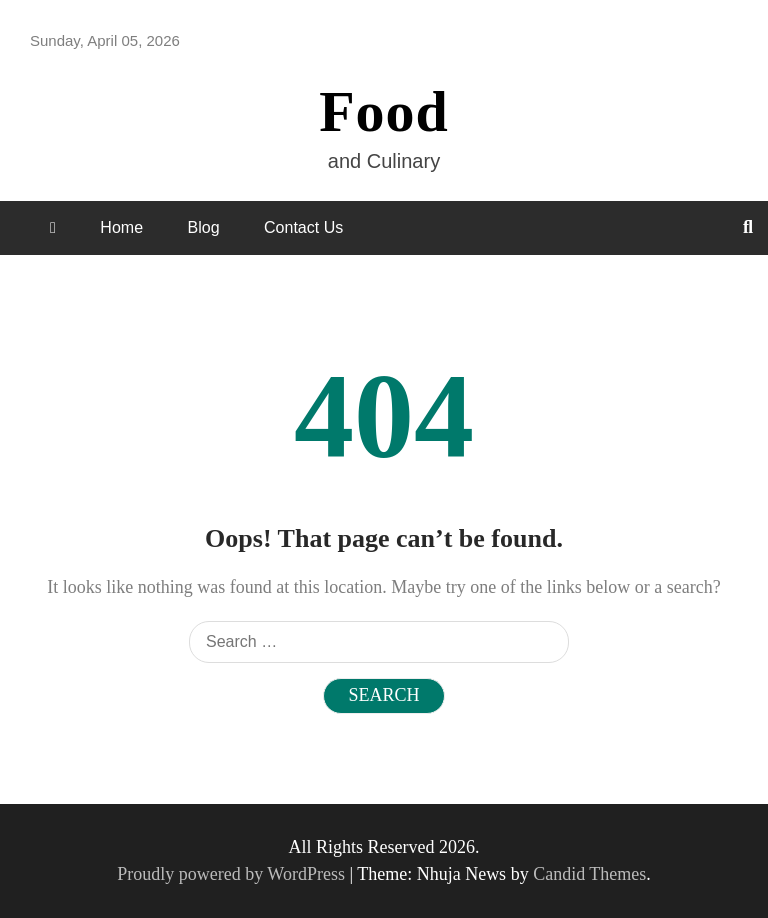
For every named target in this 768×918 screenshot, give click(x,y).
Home (121, 227)
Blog (204, 227)
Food (384, 111)
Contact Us (303, 227)
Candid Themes (589, 874)
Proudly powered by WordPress (233, 874)
